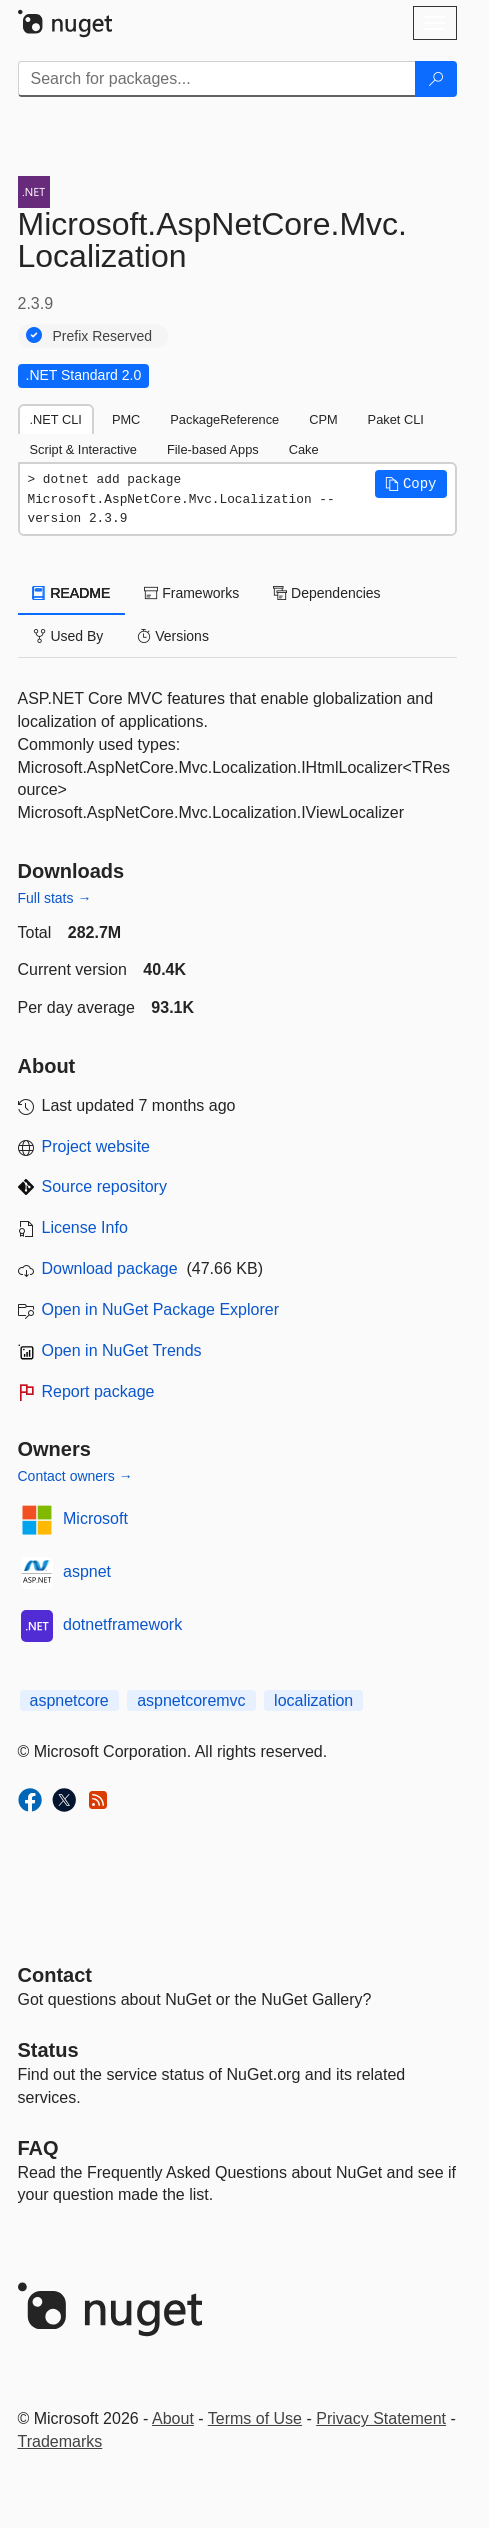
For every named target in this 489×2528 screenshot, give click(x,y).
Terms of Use (255, 2418)
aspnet (87, 1571)
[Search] (436, 79)
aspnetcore (69, 1700)
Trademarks (60, 2441)
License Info (85, 1227)
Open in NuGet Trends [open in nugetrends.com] (122, 1350)
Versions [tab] (173, 636)
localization (313, 1700)
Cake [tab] (304, 449)
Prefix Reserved (103, 336)
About (173, 2418)
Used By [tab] (68, 636)
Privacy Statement (381, 2418)
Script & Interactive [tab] (83, 449)
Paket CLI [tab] (396, 419)
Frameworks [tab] (191, 593)
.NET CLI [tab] (56, 419)
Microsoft (95, 1518)
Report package (98, 1391)
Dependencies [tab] (326, 593)
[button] (411, 484)
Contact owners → (75, 1476)
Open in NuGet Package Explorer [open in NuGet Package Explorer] (160, 1309)
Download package (110, 1268)
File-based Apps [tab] (213, 449)
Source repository (104, 1186)
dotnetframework (122, 1624)
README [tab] (72, 593)
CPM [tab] (323, 419)
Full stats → (55, 898)
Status (48, 2050)
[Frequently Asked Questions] (38, 2148)
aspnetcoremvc (191, 1700)
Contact (55, 1975)
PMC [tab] (126, 419)
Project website (96, 1146)
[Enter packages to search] (217, 79)
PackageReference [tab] (224, 419)
